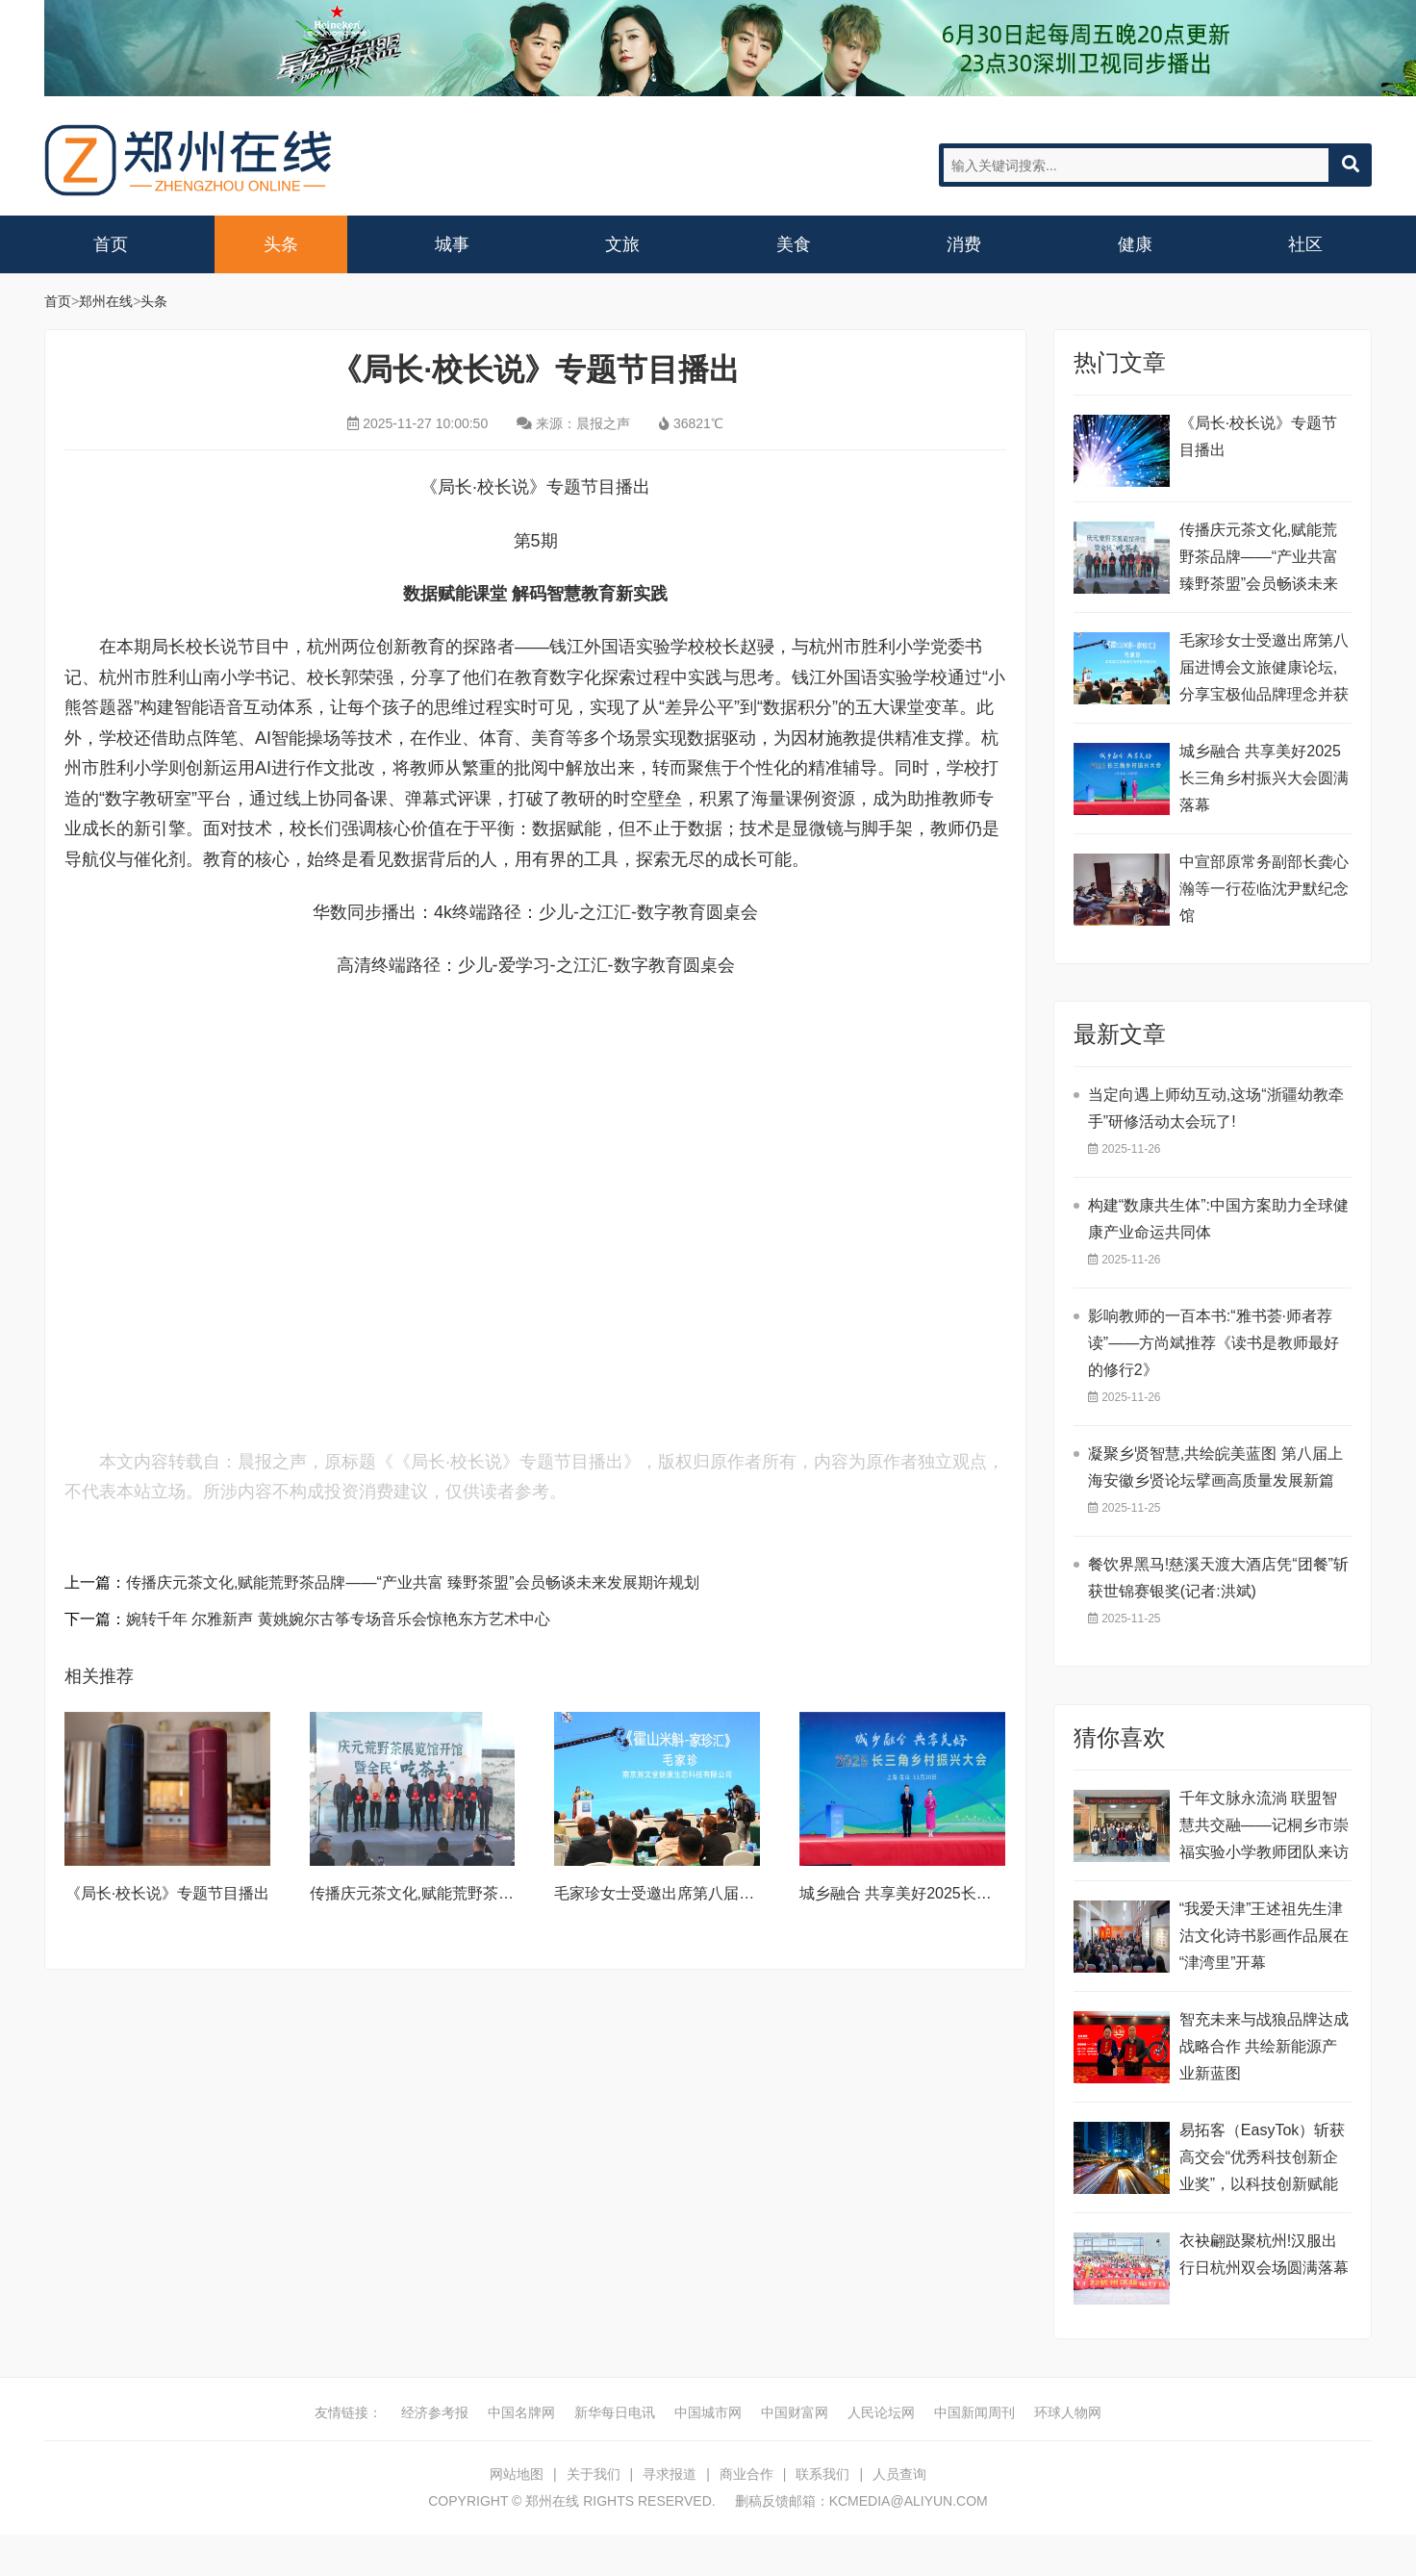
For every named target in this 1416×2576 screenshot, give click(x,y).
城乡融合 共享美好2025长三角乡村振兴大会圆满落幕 (980, 1893)
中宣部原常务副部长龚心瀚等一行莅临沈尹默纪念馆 (1264, 889)
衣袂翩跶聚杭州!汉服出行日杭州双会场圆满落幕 (1264, 2254)
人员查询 (899, 2474)
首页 (110, 244)
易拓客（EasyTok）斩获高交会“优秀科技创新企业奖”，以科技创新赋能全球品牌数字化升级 (1262, 2160)
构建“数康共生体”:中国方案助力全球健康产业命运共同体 (1218, 1218)
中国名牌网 (521, 2412)
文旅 (622, 244)
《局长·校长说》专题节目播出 (167, 1893)
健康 (1135, 244)
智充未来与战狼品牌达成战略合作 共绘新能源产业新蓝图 (1264, 2046)
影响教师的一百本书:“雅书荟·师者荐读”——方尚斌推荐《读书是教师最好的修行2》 (1213, 1343)
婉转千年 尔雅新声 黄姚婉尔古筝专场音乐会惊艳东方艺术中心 (338, 1619)
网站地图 (517, 2474)
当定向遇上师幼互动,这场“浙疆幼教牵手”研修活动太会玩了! (1216, 1108)
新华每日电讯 (614, 2412)
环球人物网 (1067, 2412)
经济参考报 (434, 2412)
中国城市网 (708, 2412)
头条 (281, 244)
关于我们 (593, 2474)
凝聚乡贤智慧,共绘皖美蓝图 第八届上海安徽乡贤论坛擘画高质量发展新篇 (1215, 1467)
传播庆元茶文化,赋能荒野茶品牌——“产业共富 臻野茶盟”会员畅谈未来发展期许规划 (412, 1582)
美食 (793, 244)
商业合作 (746, 2474)
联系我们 (822, 2474)
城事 (452, 244)
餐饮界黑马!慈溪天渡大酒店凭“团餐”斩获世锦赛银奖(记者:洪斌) (1218, 1577)
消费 (964, 244)
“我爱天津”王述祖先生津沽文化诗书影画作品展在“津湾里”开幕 (1264, 1935)
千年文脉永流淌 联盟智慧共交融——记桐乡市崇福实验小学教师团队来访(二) (1264, 1828)
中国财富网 (794, 2412)
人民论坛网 (881, 2412)
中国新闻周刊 (974, 2412)
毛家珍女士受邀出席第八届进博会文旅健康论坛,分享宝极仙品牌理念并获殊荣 (1264, 670)
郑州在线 (188, 160)
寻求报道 (669, 2474)
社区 (1305, 244)
